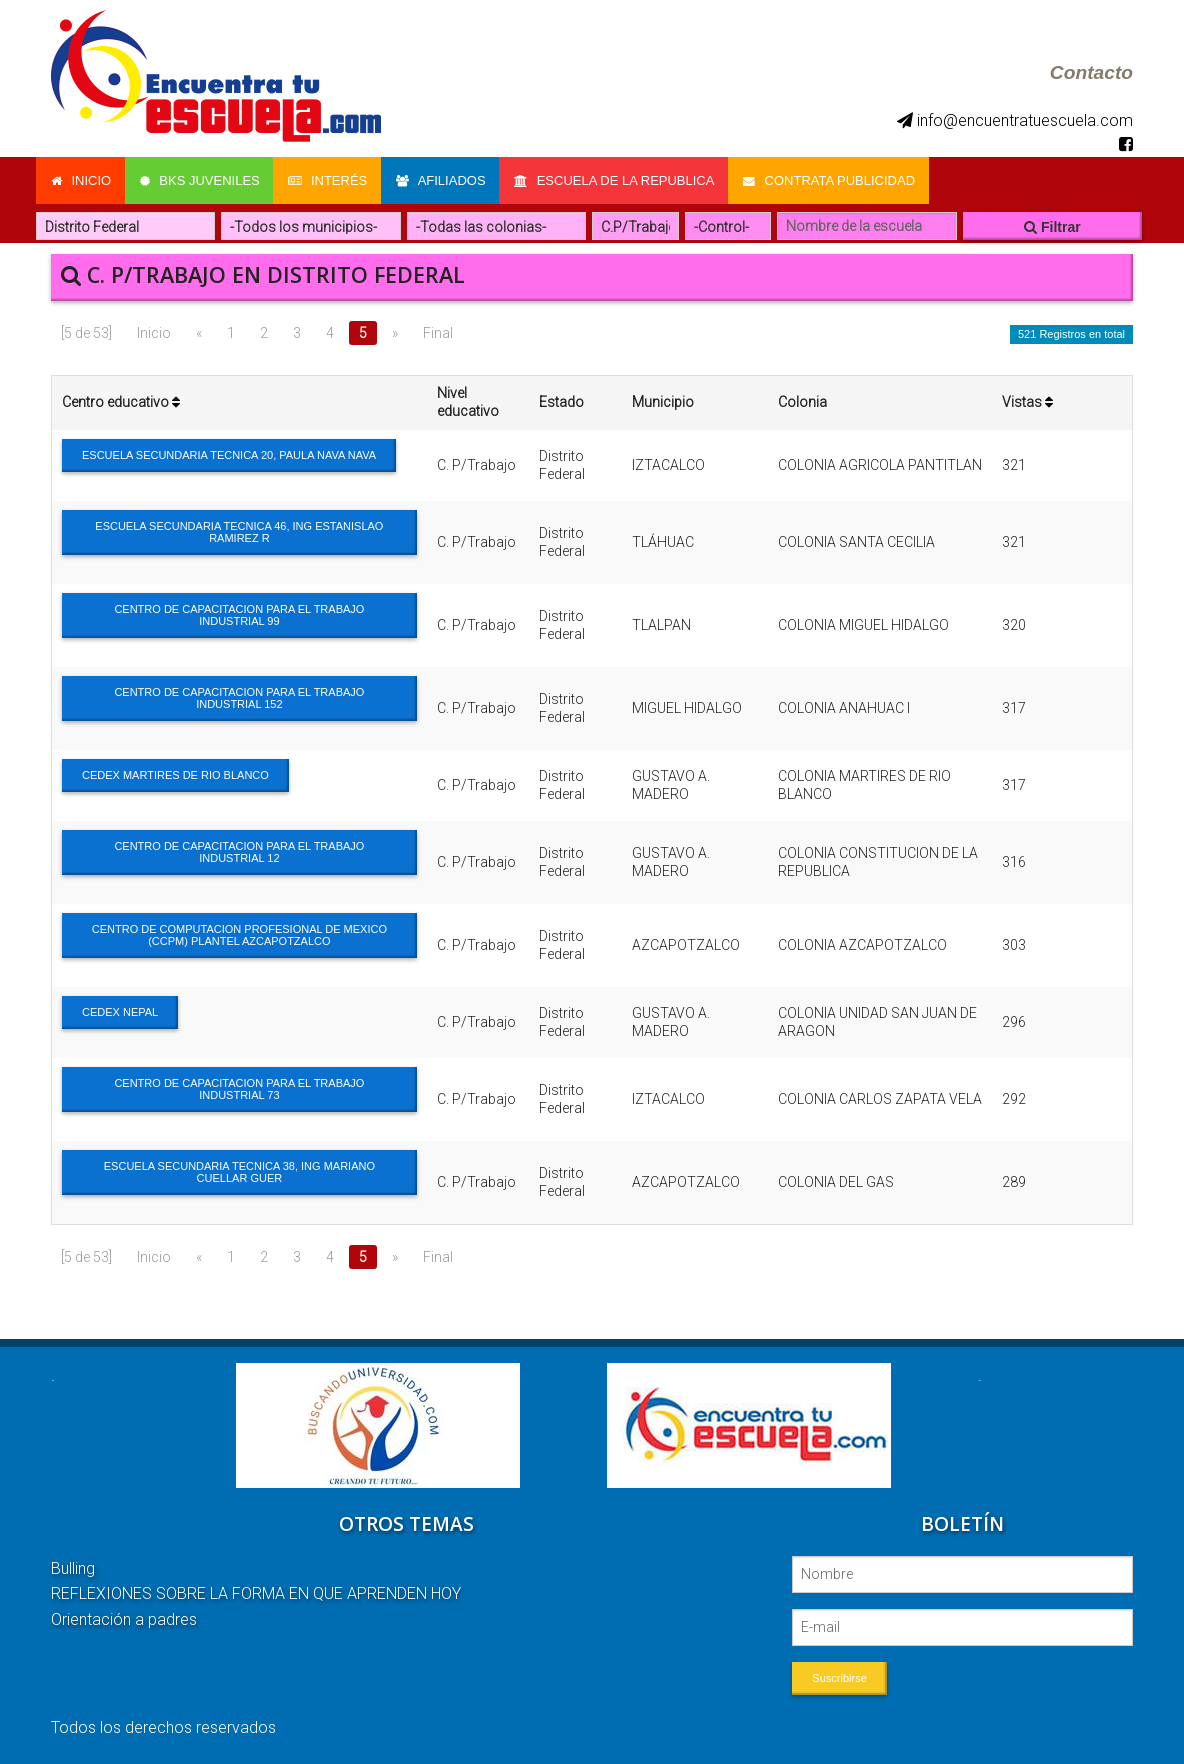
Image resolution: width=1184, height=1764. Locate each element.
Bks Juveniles (201, 179)
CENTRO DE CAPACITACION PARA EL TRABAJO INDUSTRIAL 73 (239, 1087)
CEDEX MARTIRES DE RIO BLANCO (175, 773)
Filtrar (1052, 225)
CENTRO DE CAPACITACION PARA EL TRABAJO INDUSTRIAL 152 (239, 696)
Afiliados (445, 179)
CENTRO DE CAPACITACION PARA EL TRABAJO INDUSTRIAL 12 (239, 850)
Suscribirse (839, 1676)
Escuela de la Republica (620, 179)
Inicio (81, 179)
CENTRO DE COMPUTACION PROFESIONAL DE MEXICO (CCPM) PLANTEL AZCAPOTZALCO (239, 933)
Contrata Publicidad (836, 179)
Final (438, 331)
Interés (330, 179)
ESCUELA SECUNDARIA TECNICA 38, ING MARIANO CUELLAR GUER (239, 1170)
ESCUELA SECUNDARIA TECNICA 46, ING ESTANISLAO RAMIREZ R (239, 530)
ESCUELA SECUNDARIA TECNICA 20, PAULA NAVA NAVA (229, 453)
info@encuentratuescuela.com (1015, 120)
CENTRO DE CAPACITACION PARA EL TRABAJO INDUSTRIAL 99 (239, 613)
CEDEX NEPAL (120, 1010)
